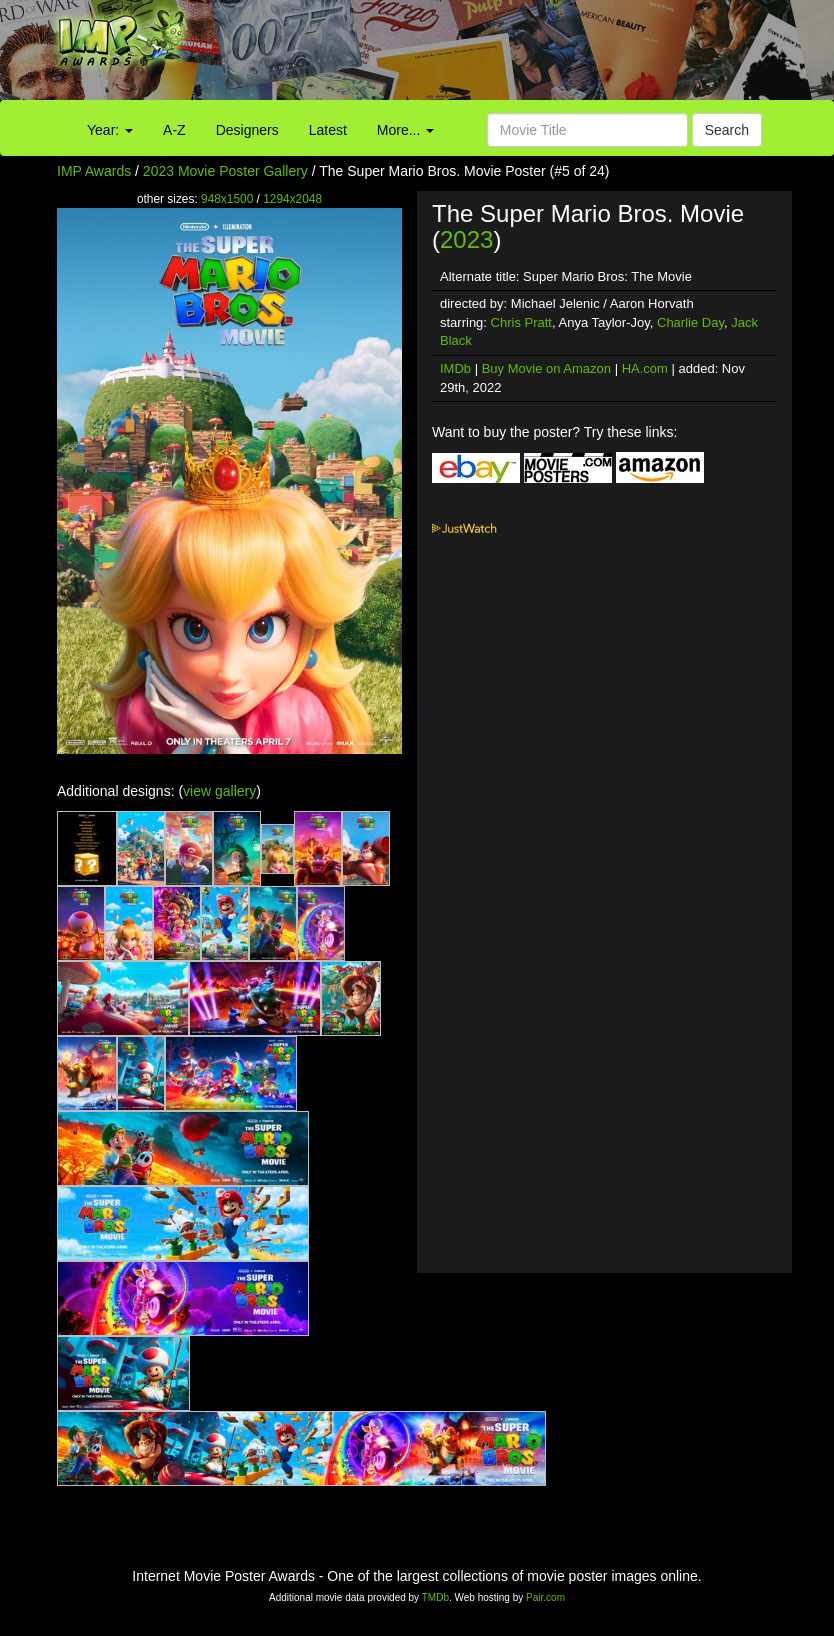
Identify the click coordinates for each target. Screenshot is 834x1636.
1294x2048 (292, 199)
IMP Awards (94, 171)
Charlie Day (690, 322)
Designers (247, 130)
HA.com (645, 368)
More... (405, 130)
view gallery (219, 791)
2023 (466, 239)
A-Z (174, 130)
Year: (110, 130)
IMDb (455, 368)
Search (727, 130)
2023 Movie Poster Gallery (225, 171)
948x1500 (227, 199)
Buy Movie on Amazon (546, 368)
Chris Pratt (521, 322)
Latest (328, 130)
